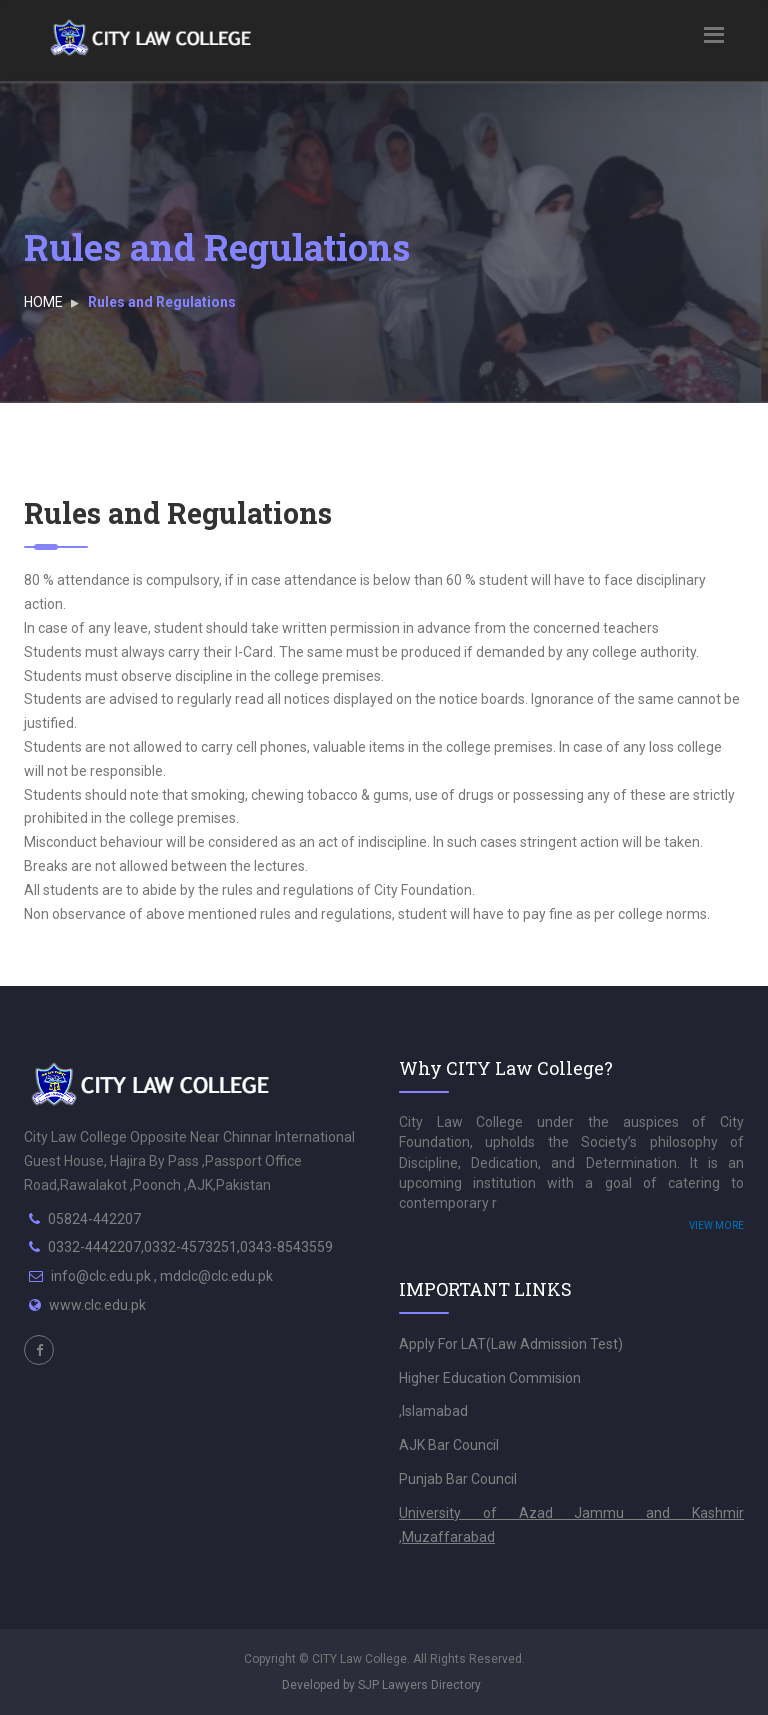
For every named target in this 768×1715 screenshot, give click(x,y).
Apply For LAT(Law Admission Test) (511, 1344)
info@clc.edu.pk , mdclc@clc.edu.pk (162, 1276)
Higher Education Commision (490, 1378)
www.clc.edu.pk (97, 1305)
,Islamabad (433, 1411)
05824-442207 (94, 1219)
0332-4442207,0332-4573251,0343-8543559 (190, 1247)
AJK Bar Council (449, 1445)
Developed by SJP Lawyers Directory (381, 1685)
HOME (43, 302)
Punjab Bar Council (458, 1479)
